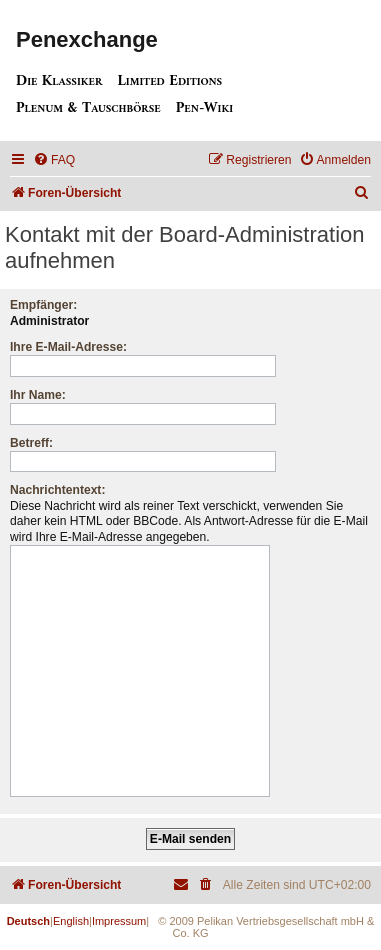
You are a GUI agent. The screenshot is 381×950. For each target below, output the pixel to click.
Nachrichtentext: (57, 490)
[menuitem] (54, 160)
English (71, 921)
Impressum (119, 921)
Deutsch (28, 921)
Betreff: (31, 443)
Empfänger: (43, 305)
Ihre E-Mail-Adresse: (68, 347)
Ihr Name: (38, 395)
